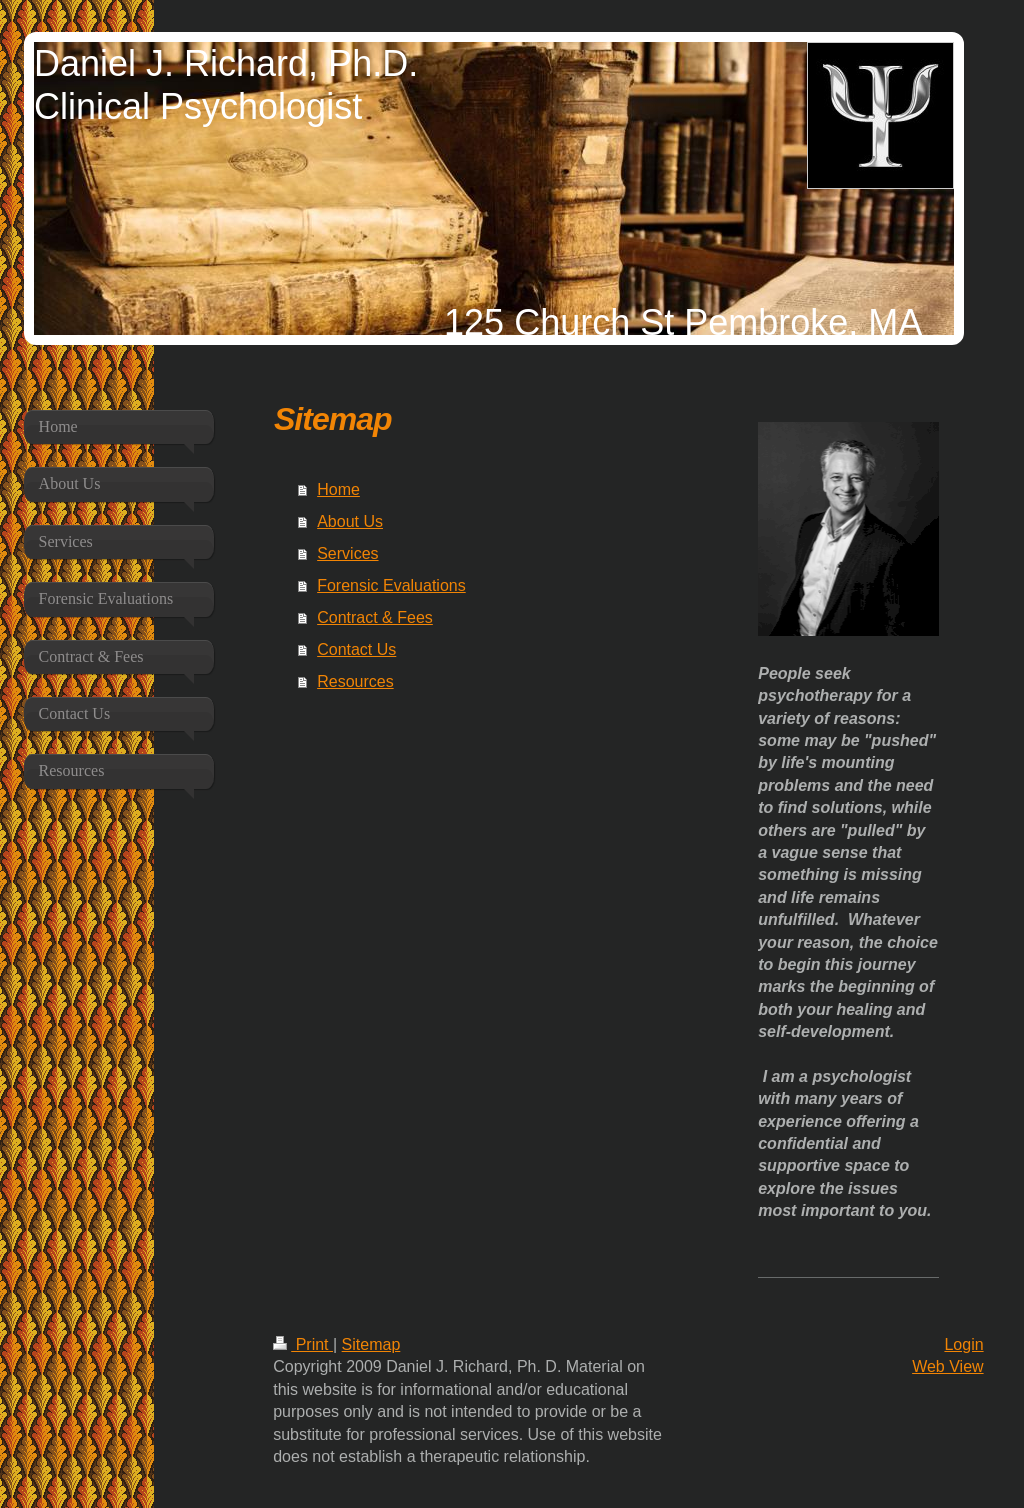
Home (338, 489)
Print (303, 1344)
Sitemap (371, 1344)
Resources (355, 681)
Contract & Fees (375, 617)
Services (347, 553)
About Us (350, 521)
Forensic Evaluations (391, 585)
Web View (947, 1366)
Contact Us (356, 649)
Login (963, 1344)
